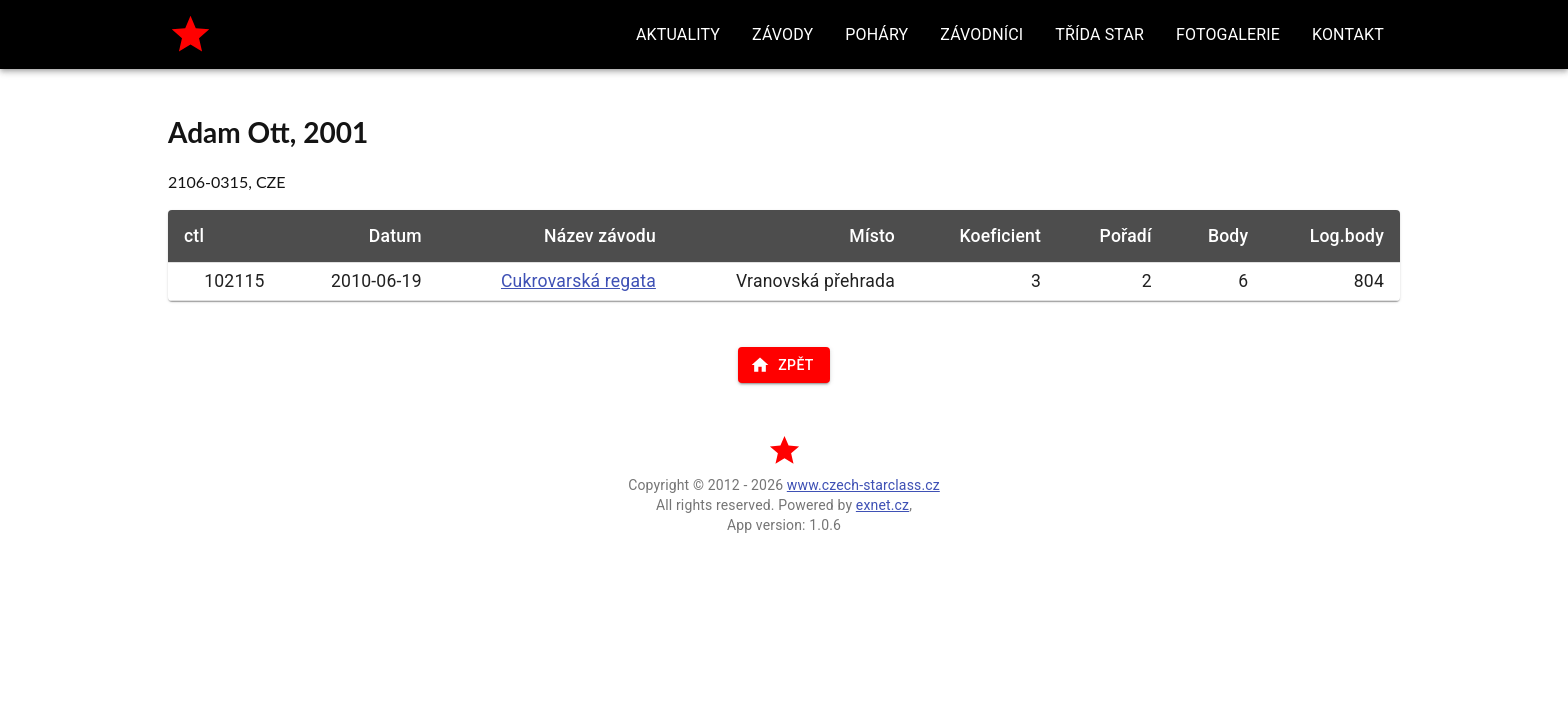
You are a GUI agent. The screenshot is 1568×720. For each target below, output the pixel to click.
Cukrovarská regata (578, 281)
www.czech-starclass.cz (863, 485)
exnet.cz (882, 505)
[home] (190, 34)
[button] (678, 34)
